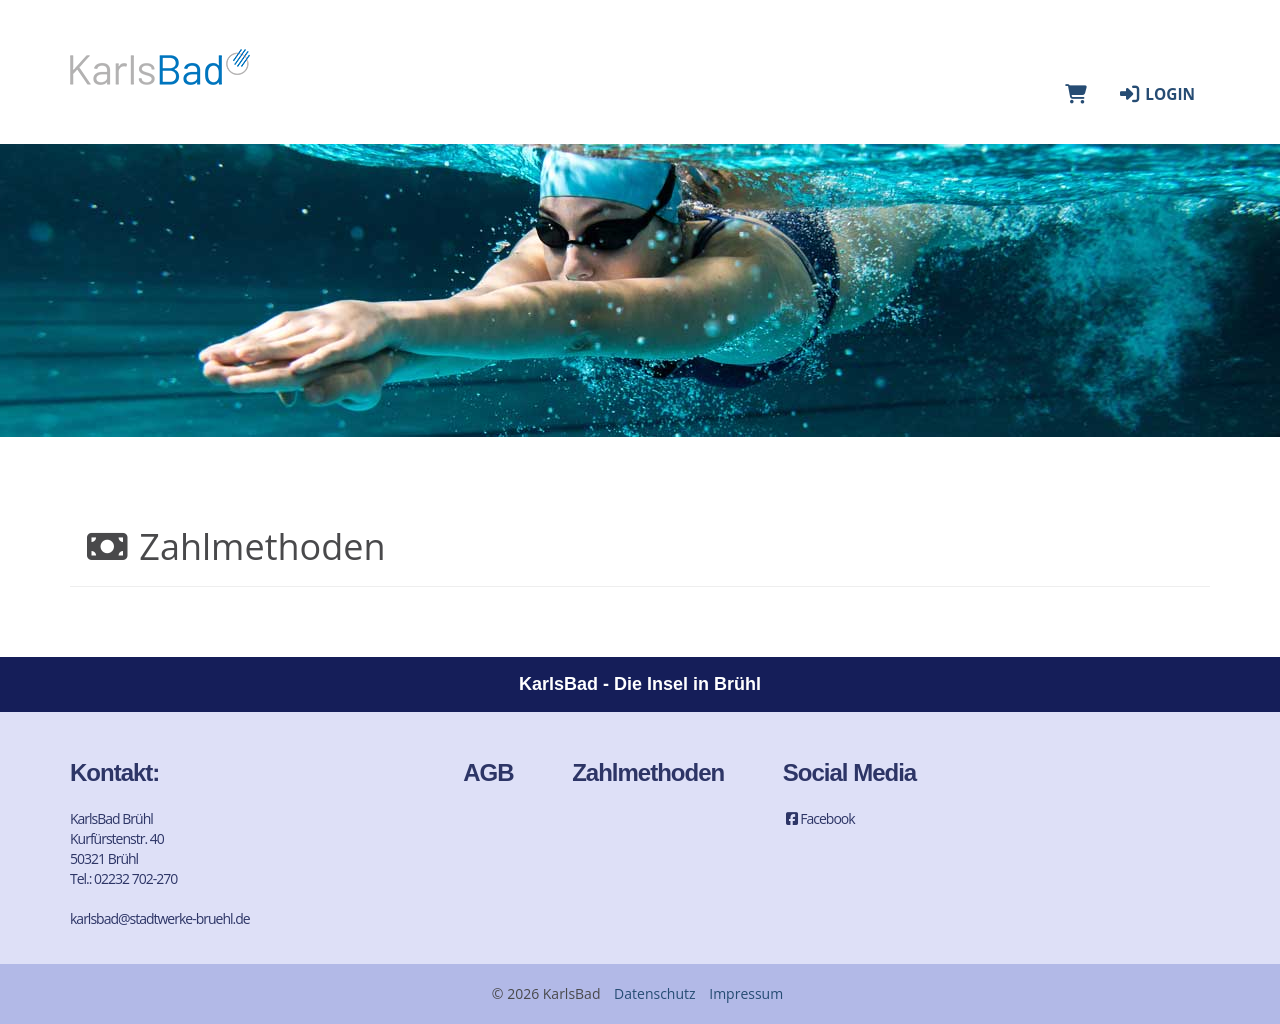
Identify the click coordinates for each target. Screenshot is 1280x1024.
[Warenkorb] (1076, 94)
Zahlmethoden (648, 772)
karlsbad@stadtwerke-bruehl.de (160, 918)
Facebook (819, 818)
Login (1156, 94)
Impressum (746, 993)
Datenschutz (654, 993)
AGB (488, 772)
